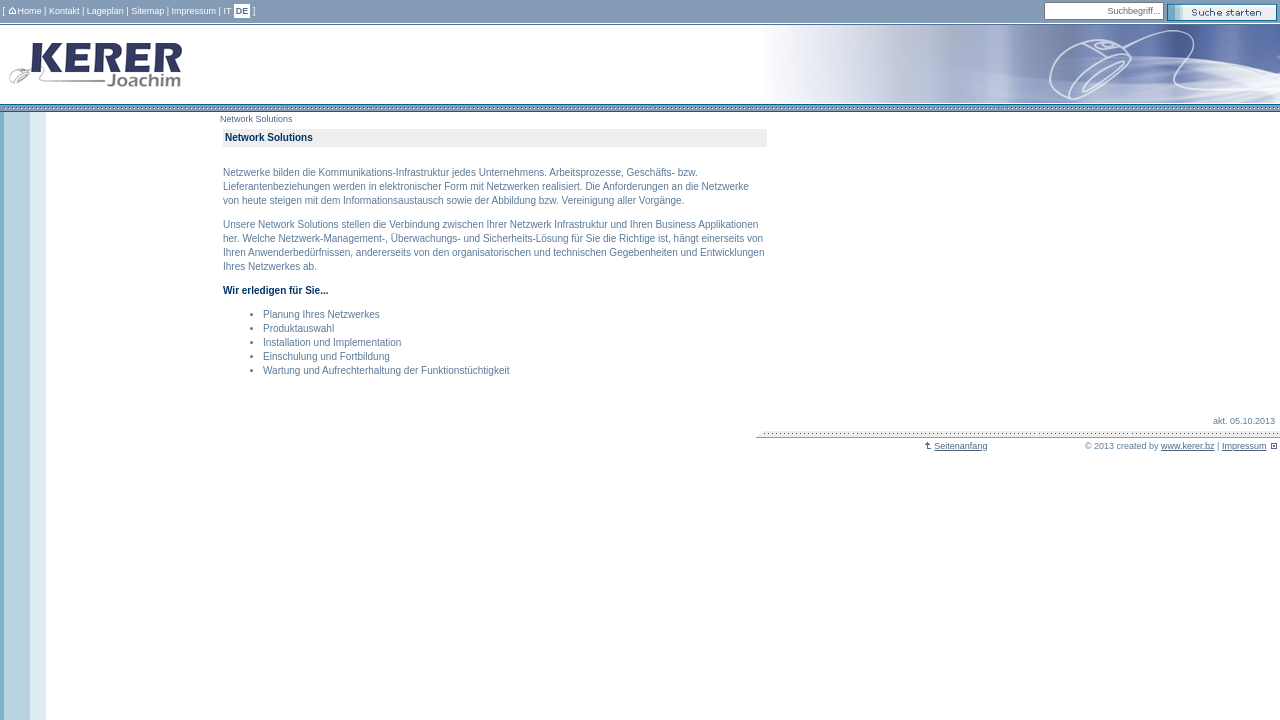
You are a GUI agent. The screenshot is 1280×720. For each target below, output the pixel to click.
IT (227, 11)
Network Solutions (256, 119)
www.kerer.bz (1188, 446)
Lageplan (105, 11)
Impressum (194, 11)
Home (25, 11)
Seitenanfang (955, 446)
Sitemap (147, 11)
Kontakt (64, 11)
